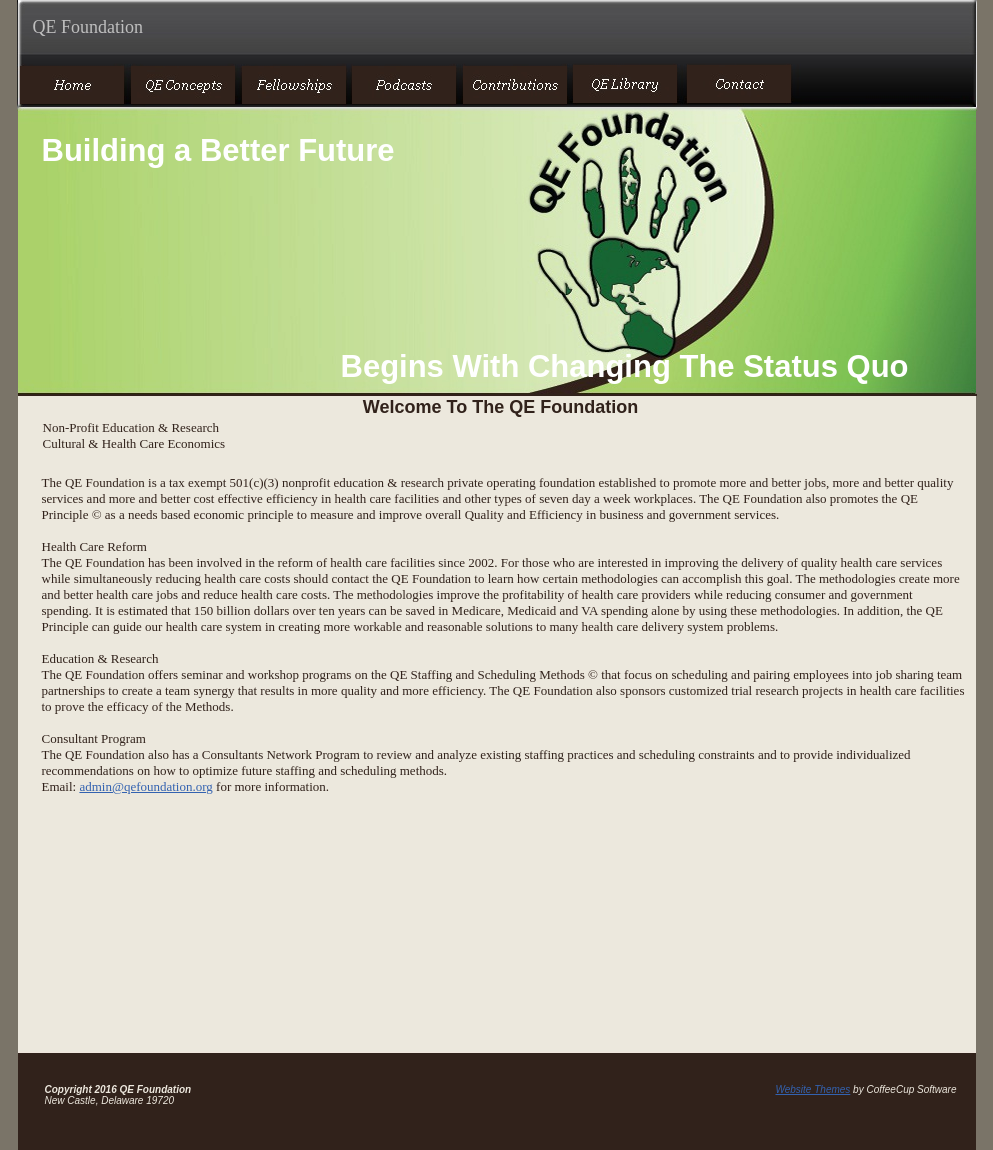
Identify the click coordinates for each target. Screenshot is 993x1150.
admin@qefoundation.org (145, 786)
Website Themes (812, 1089)
